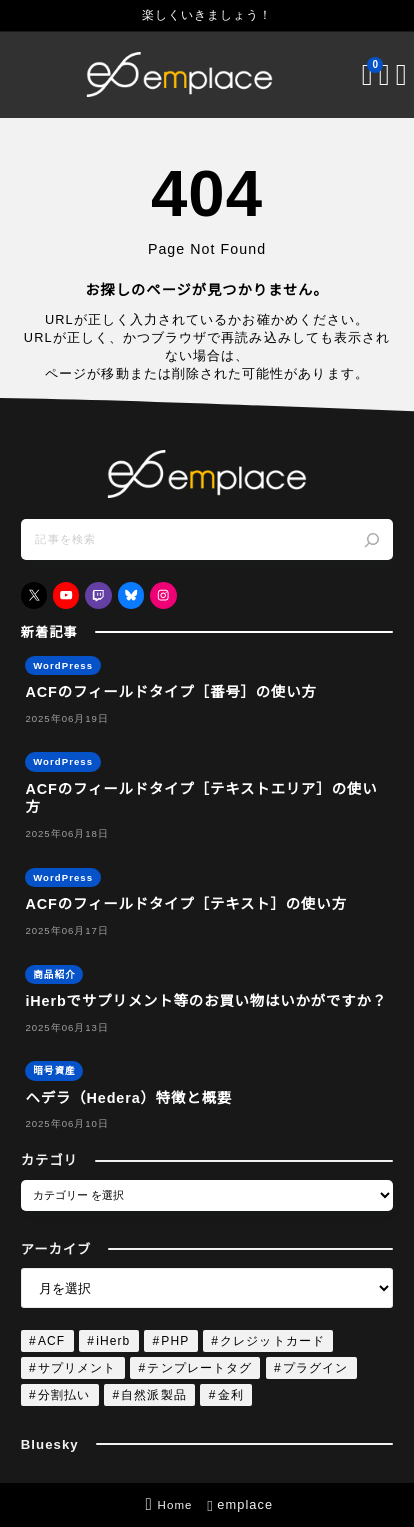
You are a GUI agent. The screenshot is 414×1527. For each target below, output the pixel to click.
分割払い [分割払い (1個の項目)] (64, 1395)
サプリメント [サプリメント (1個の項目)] (77, 1368)
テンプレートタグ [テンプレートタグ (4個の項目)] (199, 1368)
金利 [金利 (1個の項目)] (231, 1395)
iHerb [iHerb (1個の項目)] (113, 1341)
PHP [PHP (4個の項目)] (175, 1341)
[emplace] (180, 75)
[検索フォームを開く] (370, 75)
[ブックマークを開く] (353, 75)
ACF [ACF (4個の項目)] (51, 1341)
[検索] (372, 540)
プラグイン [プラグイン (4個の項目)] (315, 1368)
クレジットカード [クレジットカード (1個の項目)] (272, 1341)
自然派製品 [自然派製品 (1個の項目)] (153, 1395)
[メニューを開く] (387, 75)
